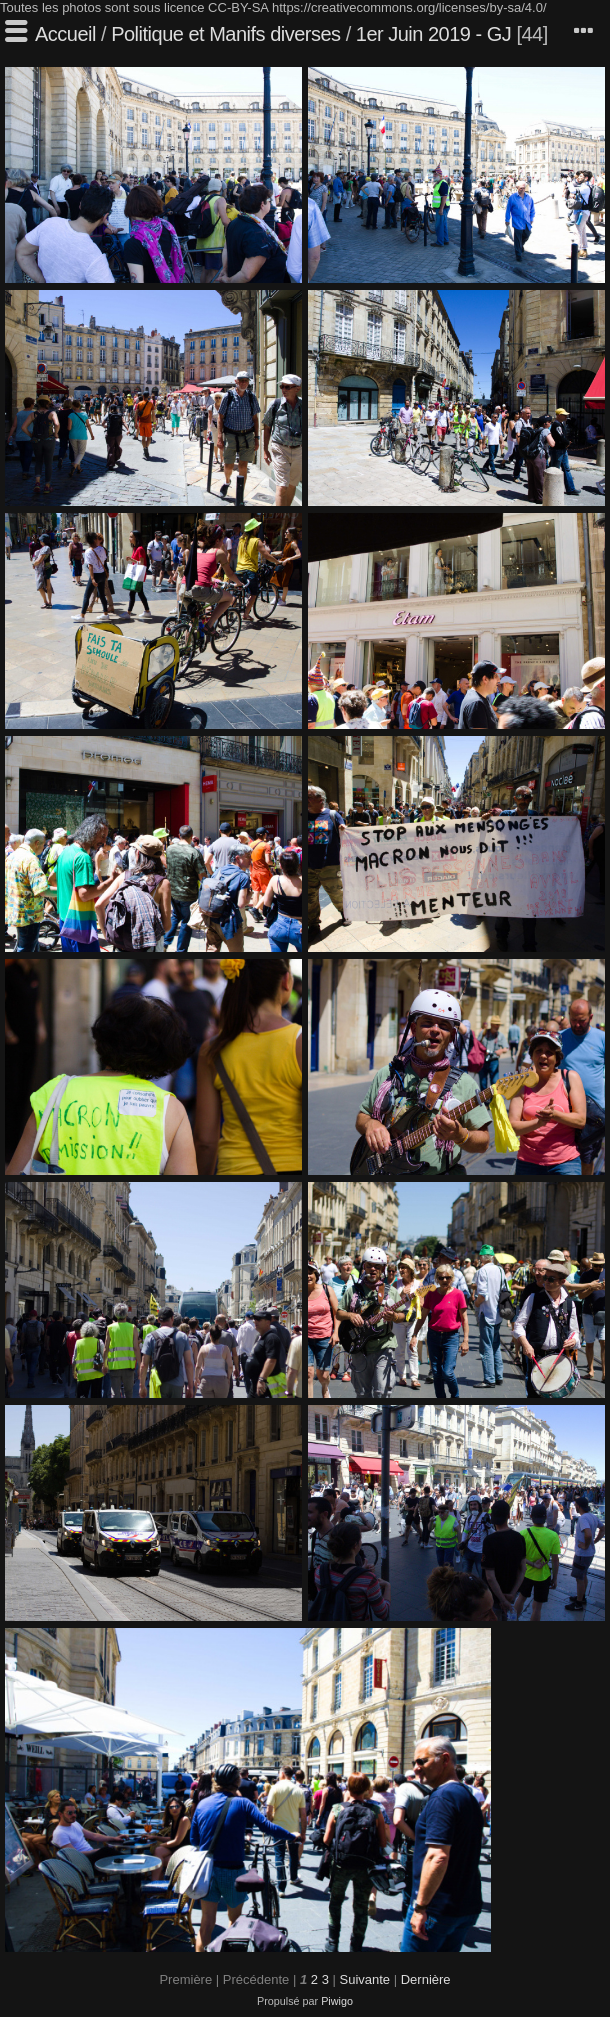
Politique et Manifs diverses (225, 34)
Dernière (426, 1979)
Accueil (65, 34)
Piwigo (337, 2001)
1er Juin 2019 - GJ (434, 34)
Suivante (364, 1979)
